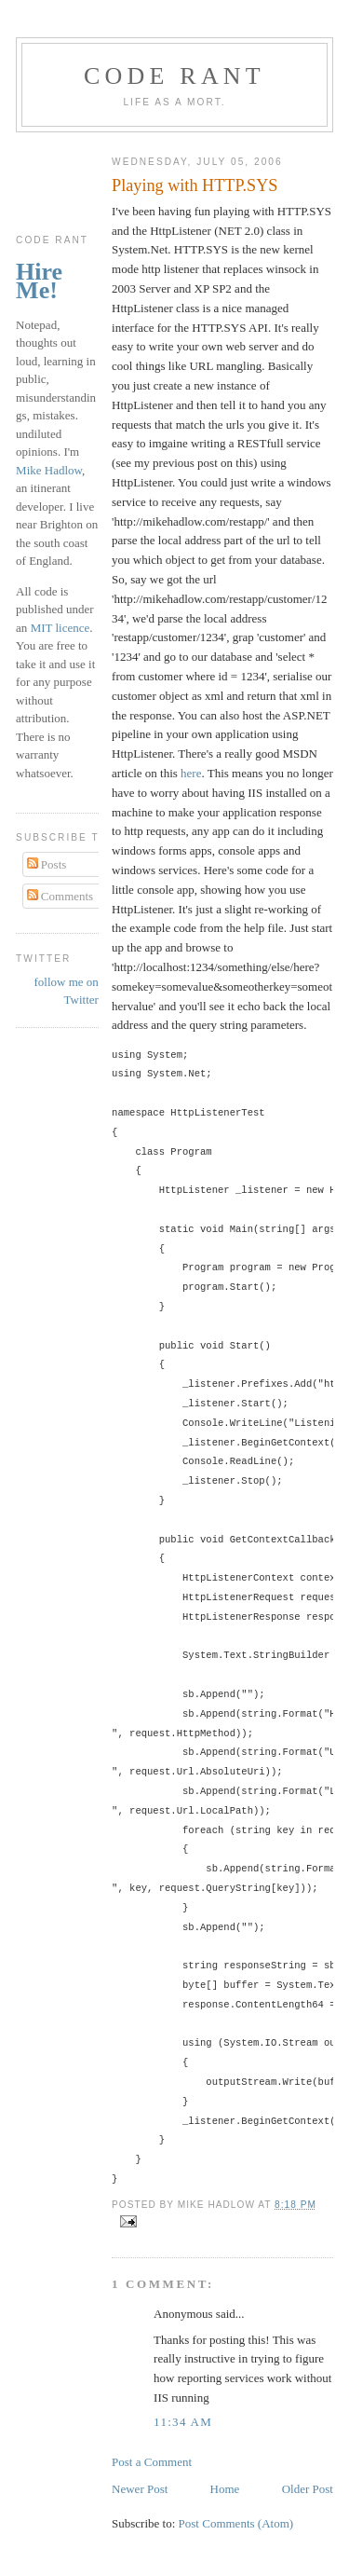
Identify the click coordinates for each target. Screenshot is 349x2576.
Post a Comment (152, 2462)
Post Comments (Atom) (236, 2523)
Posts (47, 864)
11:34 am (183, 2422)
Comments (60, 896)
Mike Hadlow (49, 470)
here (191, 773)
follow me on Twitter (66, 991)
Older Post (307, 2489)
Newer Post (140, 2489)
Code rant (174, 75)
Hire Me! (39, 281)
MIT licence (60, 628)
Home (225, 2489)
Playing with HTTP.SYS (194, 185)
